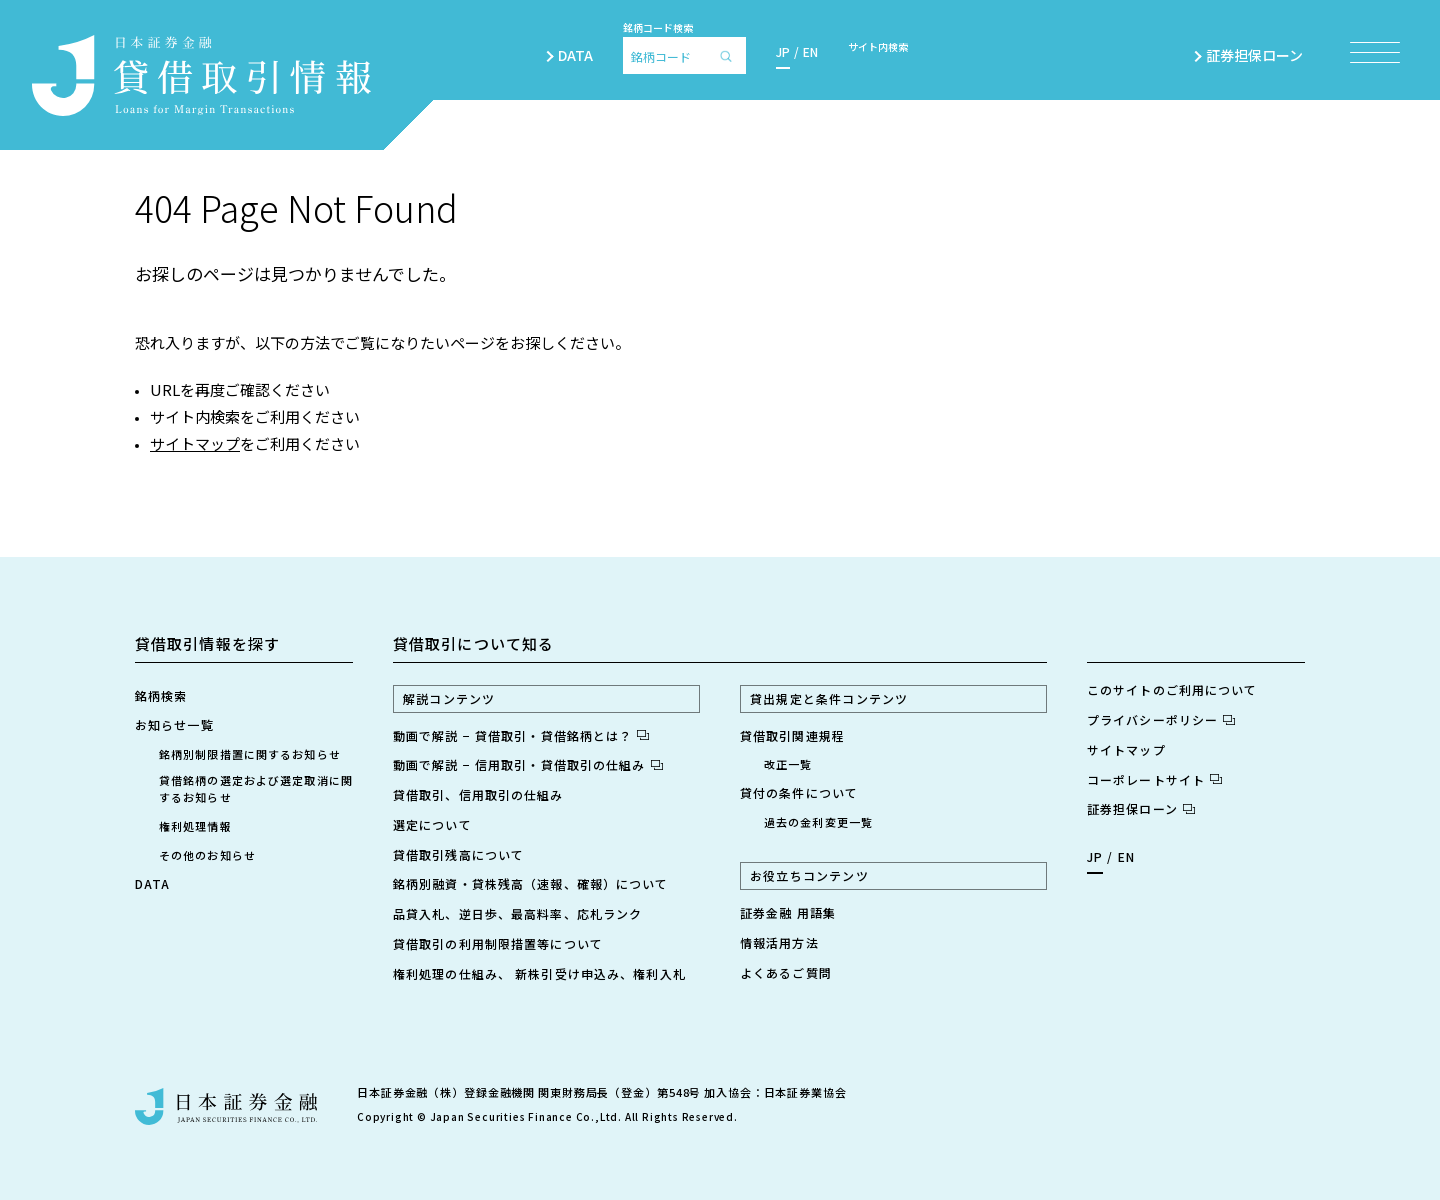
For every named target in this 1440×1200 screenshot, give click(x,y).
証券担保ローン (1263, 55)
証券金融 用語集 (788, 912)
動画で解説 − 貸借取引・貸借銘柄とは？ (521, 735)
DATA (575, 55)
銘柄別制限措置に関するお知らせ (250, 754)
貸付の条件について (799, 792)
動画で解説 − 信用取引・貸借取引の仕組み (528, 764)
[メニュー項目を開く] (1375, 52)
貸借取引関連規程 (792, 735)
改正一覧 (788, 764)
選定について (432, 824)
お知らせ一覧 (174, 724)
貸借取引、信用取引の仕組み (478, 794)
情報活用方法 (779, 942)
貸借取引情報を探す (207, 643)
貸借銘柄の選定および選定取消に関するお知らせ (256, 788)
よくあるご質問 (786, 972)
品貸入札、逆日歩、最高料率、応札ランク (517, 913)
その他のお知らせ (207, 855)
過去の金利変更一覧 (818, 822)
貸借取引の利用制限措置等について (498, 943)
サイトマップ (195, 443)
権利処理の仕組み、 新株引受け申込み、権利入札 (539, 973)
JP (783, 51)
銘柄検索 (161, 695)
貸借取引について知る (473, 643)
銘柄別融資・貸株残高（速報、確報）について (531, 883)
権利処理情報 (195, 826)
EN (810, 51)
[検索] (731, 55)
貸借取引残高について (458, 854)
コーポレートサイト (1154, 779)
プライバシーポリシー (1161, 719)
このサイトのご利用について (1172, 689)
